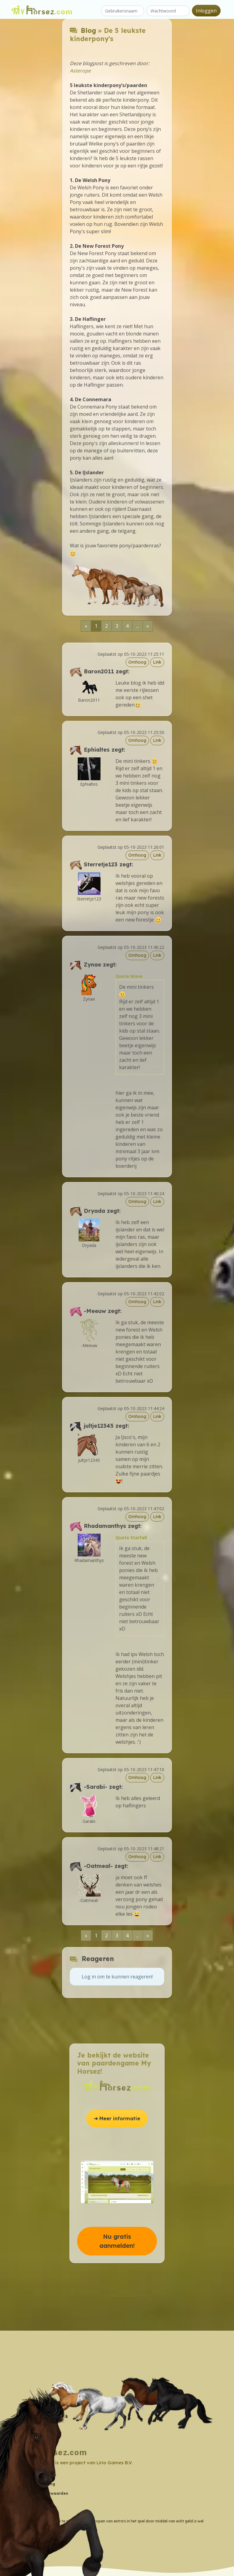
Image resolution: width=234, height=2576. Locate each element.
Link (157, 662)
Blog (88, 30)
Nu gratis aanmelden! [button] (117, 2241)
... (137, 626)
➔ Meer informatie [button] (117, 2118)
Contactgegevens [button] (38, 2474)
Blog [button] (25, 2511)
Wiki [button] (25, 2502)
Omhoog (137, 662)
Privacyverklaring (38, 2484)
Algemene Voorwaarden (44, 2493)
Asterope (80, 70)
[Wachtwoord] (168, 10)
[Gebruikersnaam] (122, 10)
